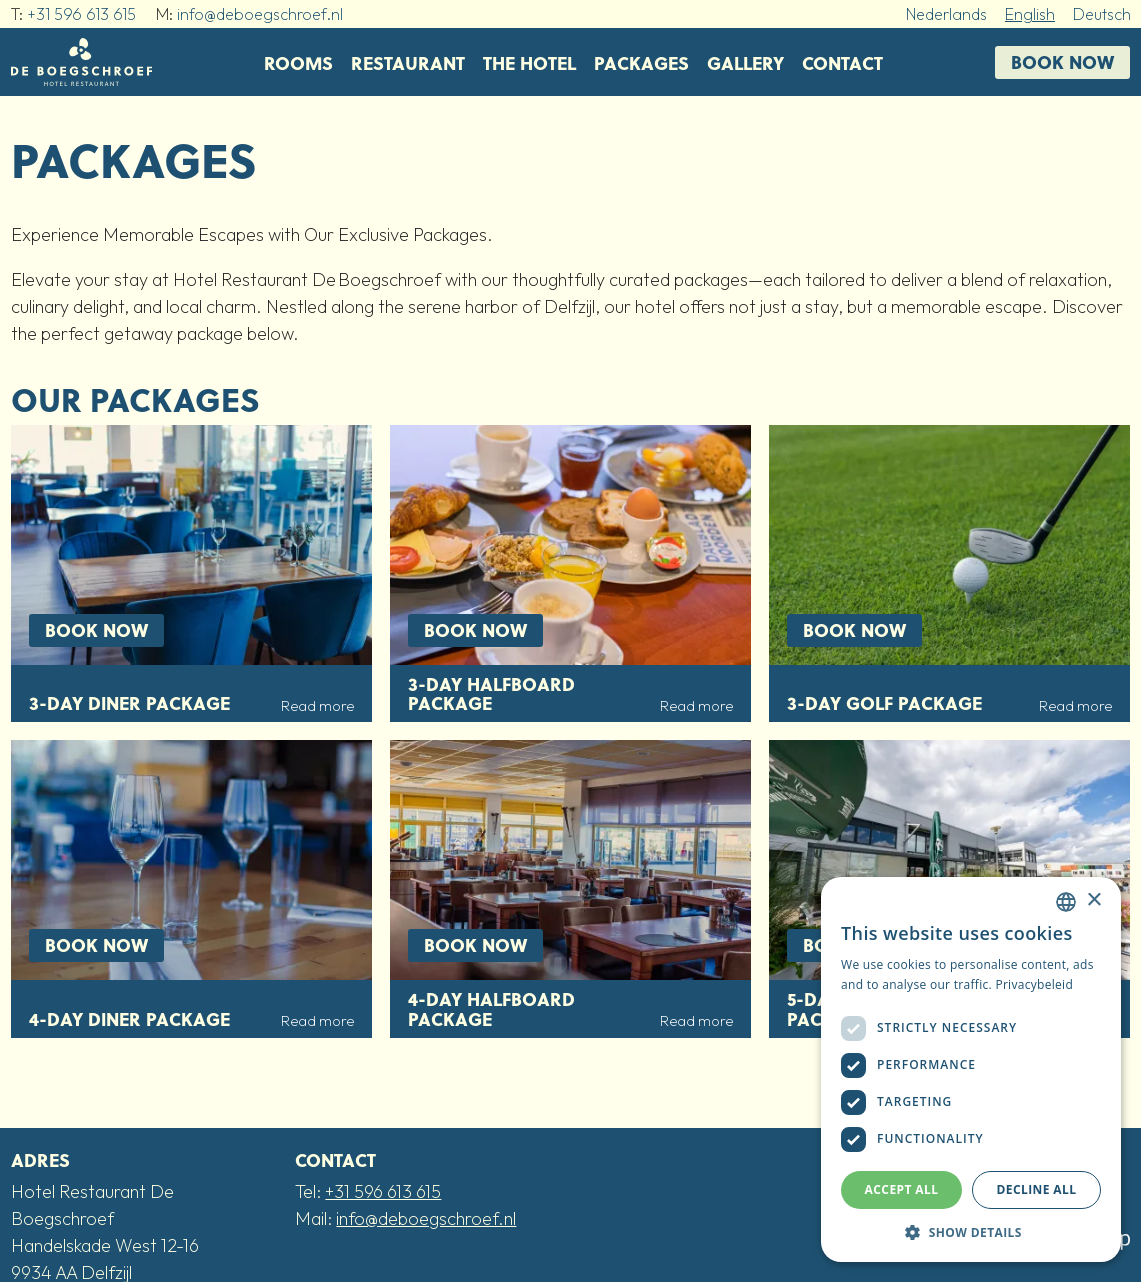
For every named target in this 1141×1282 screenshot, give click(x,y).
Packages (641, 62)
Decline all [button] (1037, 1189)
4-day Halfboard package (491, 1008)
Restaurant (408, 62)
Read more (317, 706)
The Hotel (529, 62)
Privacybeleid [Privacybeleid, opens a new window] (1034, 984)
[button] (971, 1232)
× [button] (1093, 900)
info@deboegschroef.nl (260, 14)
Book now (1062, 61)
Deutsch (1102, 14)
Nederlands (946, 14)
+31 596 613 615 (81, 14)
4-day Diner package (129, 1018)
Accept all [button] (902, 1189)
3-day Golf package (884, 702)
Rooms (298, 62)
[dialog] (971, 1069)
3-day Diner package (129, 702)
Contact (842, 62)
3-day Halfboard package (491, 693)
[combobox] (1066, 902)
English (1030, 14)
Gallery (745, 62)
